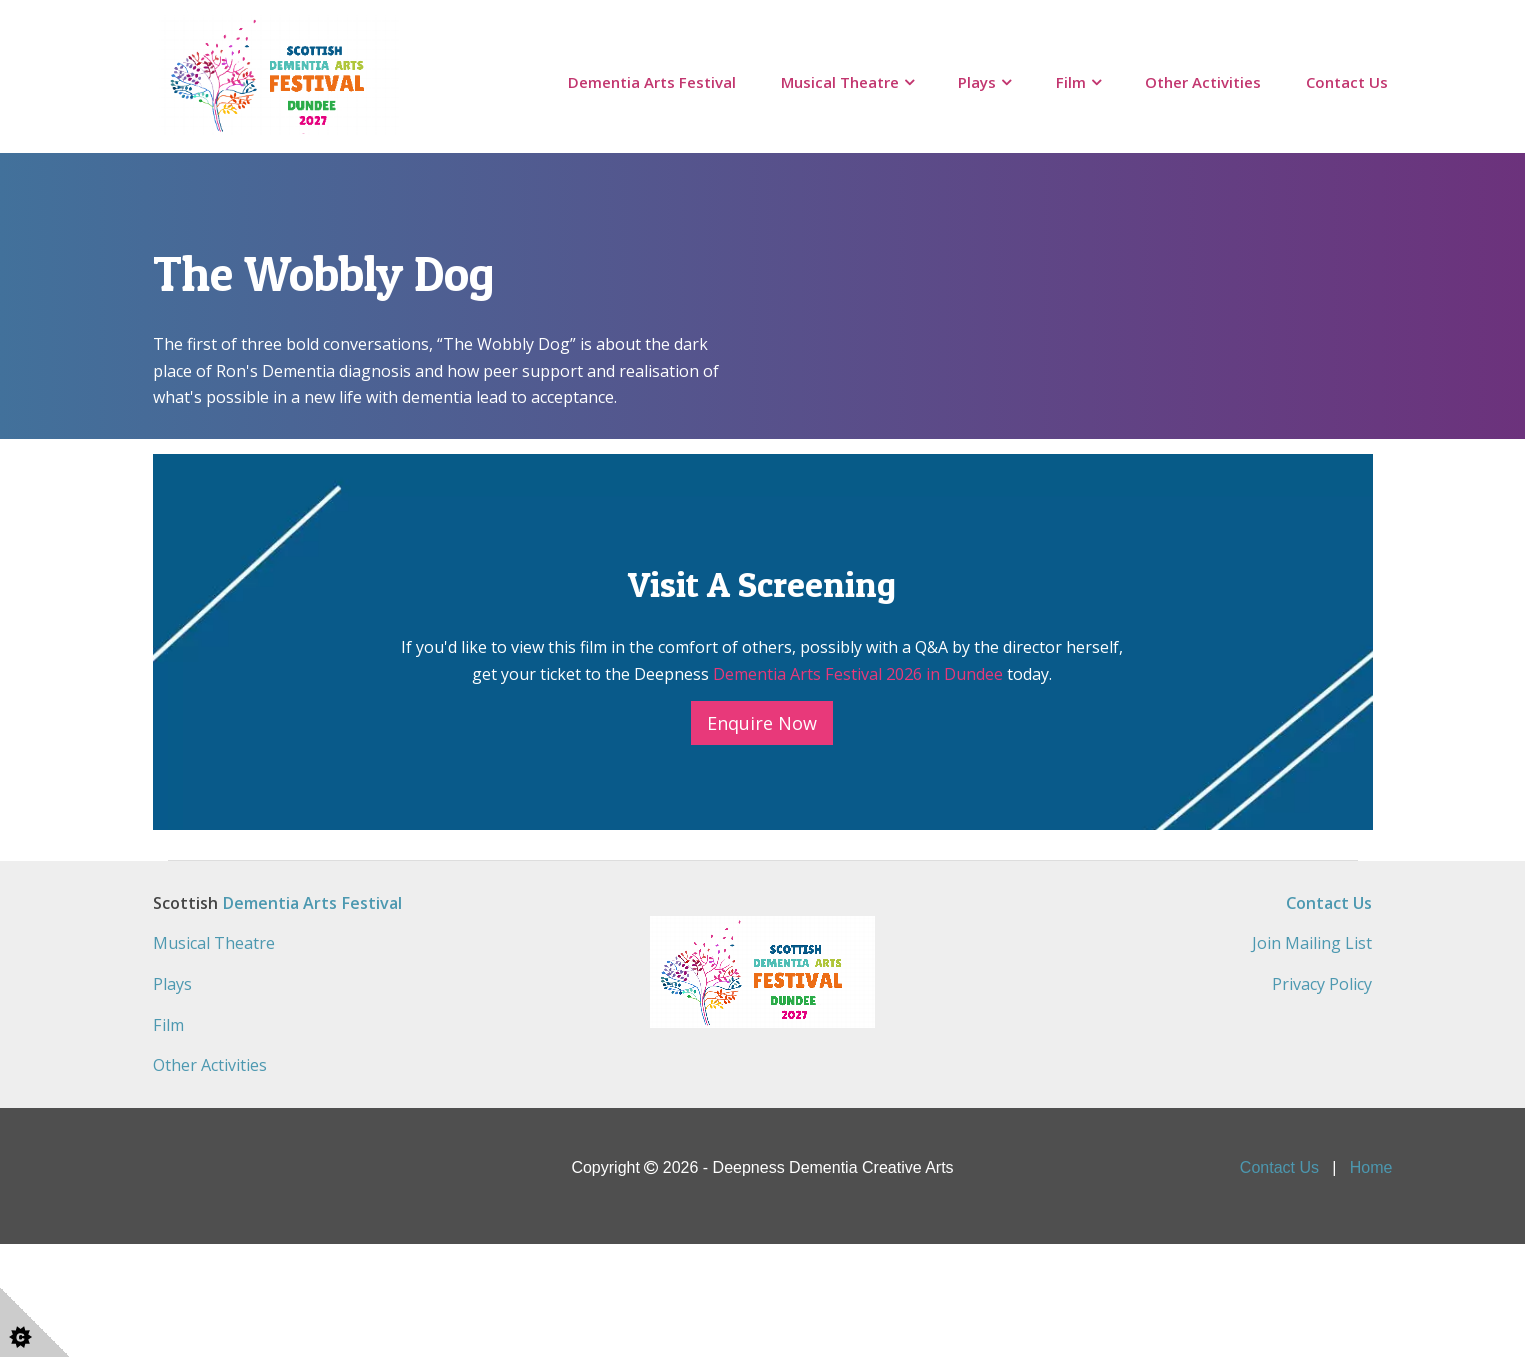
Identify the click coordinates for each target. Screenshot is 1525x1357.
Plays (977, 82)
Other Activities (1203, 82)
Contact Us (1347, 82)
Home (1371, 1279)
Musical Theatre (840, 82)
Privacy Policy (1322, 1097)
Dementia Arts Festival (652, 82)
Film (1071, 82)
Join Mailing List (1312, 1057)
